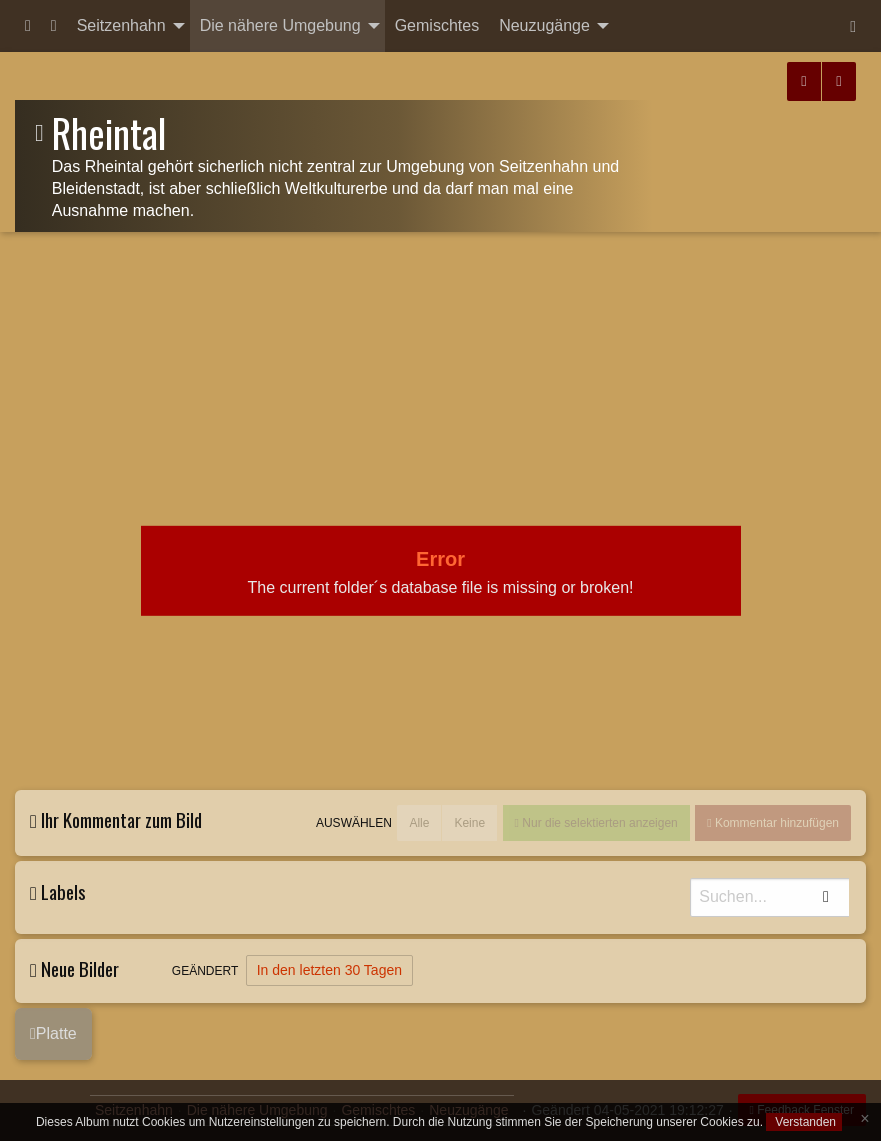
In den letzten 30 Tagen (329, 970)
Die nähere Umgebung (280, 25)
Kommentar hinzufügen (775, 823)
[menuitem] (28, 26)
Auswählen (354, 823)
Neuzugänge (544, 25)
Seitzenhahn (121, 25)
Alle (419, 823)
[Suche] (771, 897)
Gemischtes (437, 25)
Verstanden (804, 1122)
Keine (469, 823)
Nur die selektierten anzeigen (598, 823)
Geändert (205, 971)
